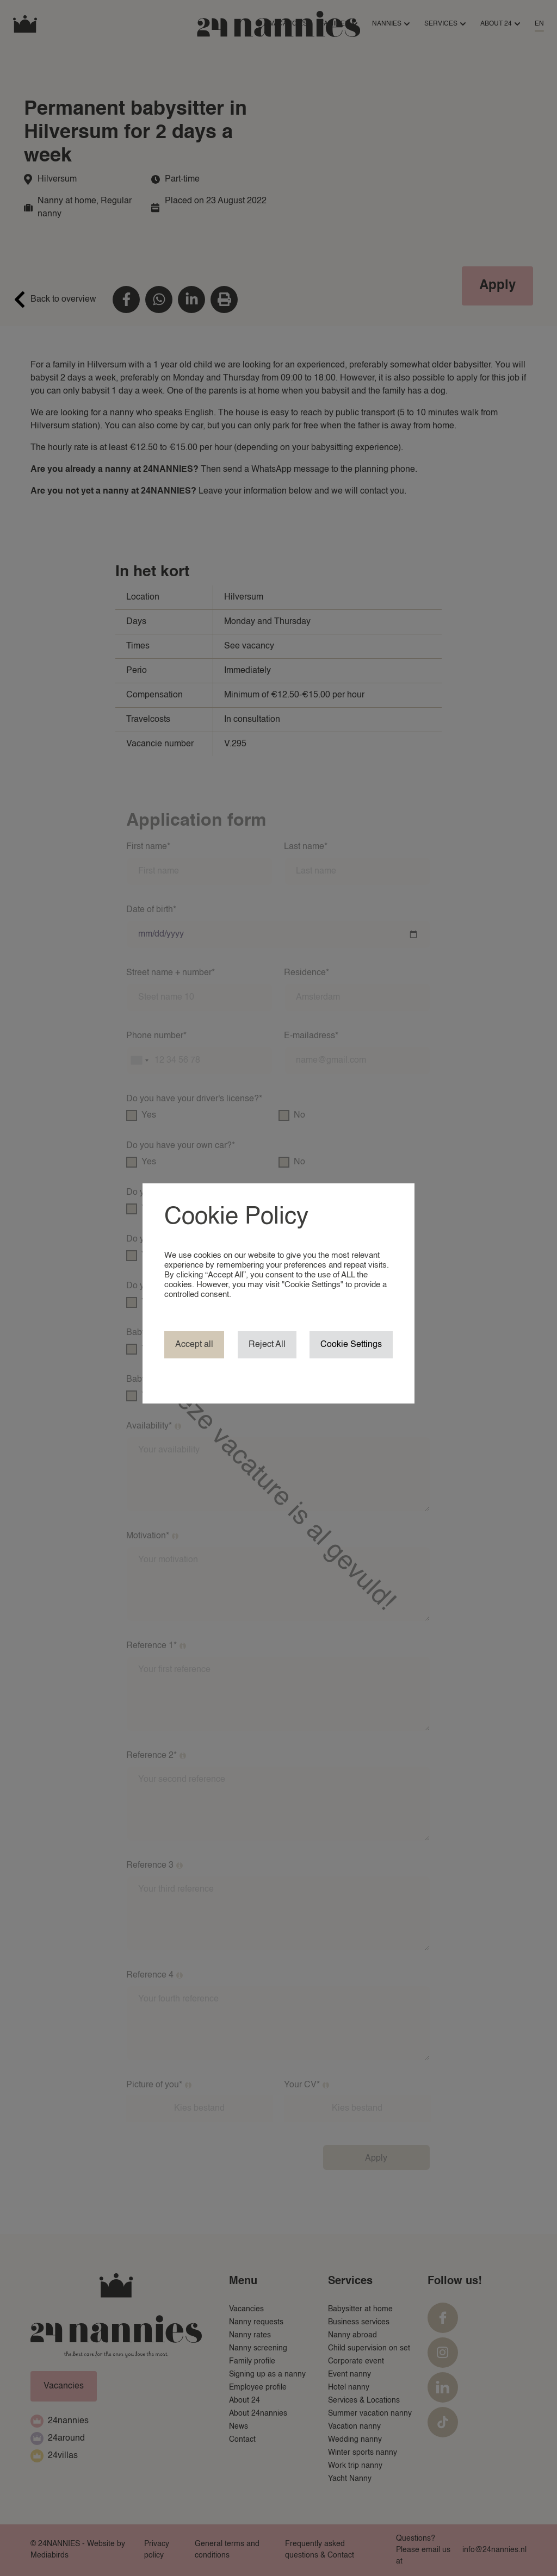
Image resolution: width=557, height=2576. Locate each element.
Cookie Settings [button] (351, 1344)
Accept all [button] (194, 1344)
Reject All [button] (267, 1344)
